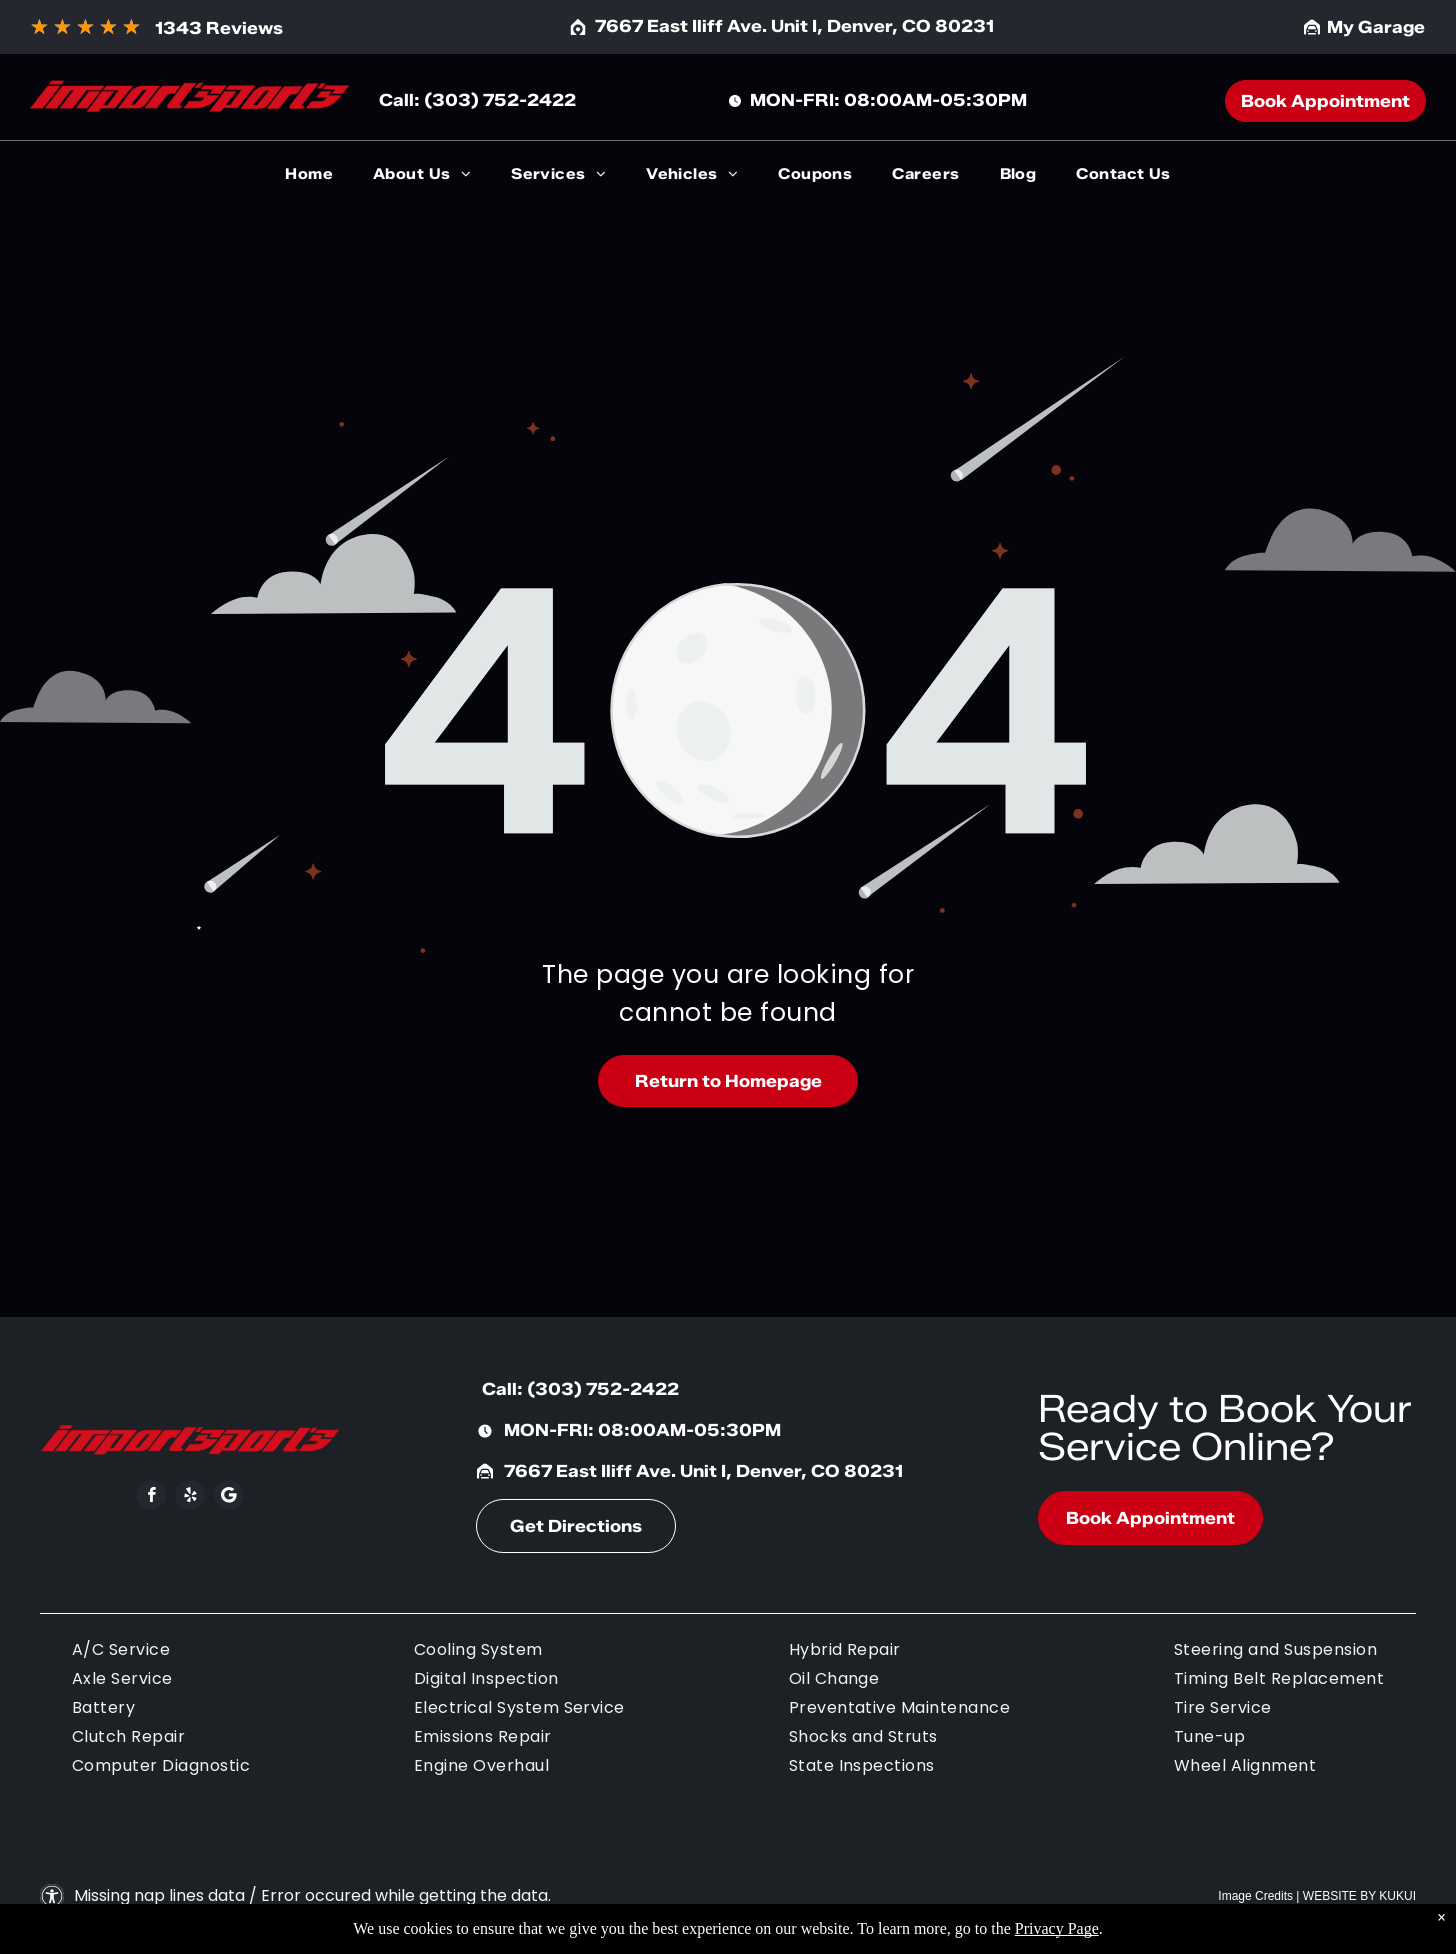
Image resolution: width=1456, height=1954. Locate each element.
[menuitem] (309, 174)
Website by (1339, 1896)
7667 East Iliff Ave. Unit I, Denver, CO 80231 (794, 26)
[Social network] (229, 1497)
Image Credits (1255, 1896)
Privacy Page (1057, 1928)
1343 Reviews (219, 28)
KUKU (1395, 1896)
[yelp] (190, 1497)
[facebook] (151, 1497)
